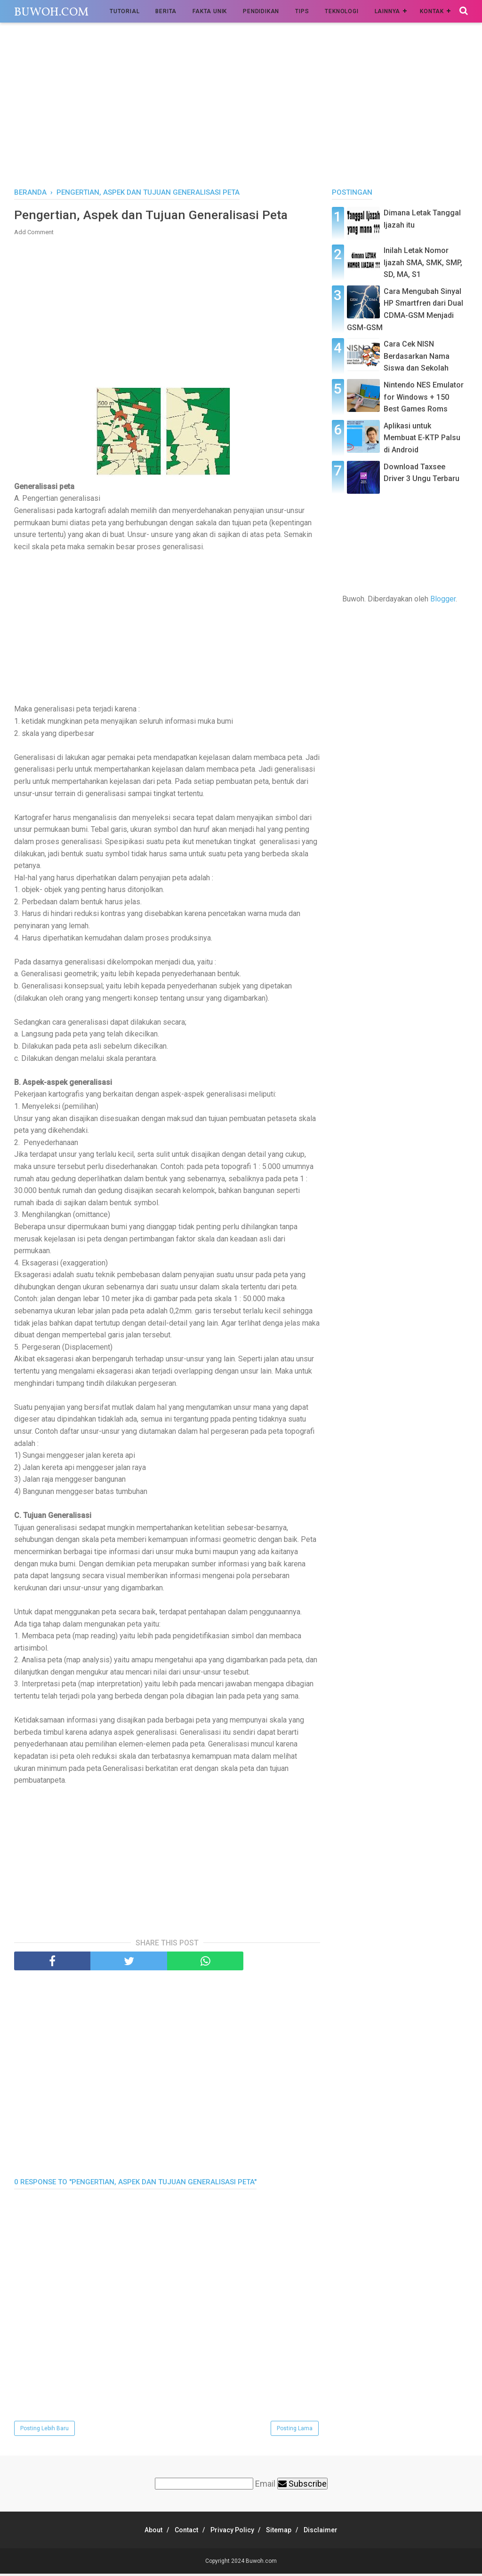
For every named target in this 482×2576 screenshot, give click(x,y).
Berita (166, 11)
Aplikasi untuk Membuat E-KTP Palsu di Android (422, 437)
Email (265, 2486)
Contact (181, 2532)
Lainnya (388, 11)
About (142, 2532)
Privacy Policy (232, 2532)
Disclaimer (332, 2532)
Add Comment (34, 234)
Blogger (443, 598)
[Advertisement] (241, 108)
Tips (302, 11)
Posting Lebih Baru (44, 2430)
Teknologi (341, 11)
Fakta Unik (210, 11)
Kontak (432, 11)
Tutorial (124, 11)
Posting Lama (295, 2430)
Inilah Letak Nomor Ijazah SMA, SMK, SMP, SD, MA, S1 (423, 262)
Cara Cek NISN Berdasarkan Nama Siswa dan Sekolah (417, 356)
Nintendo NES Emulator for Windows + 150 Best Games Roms (424, 396)
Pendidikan (261, 11)
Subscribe (302, 2486)
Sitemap (284, 2532)
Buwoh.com (51, 12)
